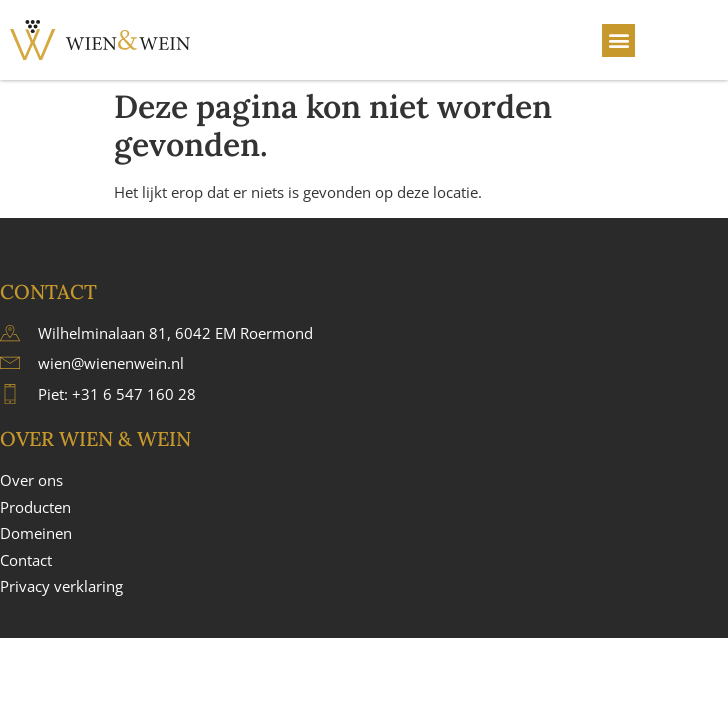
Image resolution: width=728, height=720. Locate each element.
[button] (618, 40)
